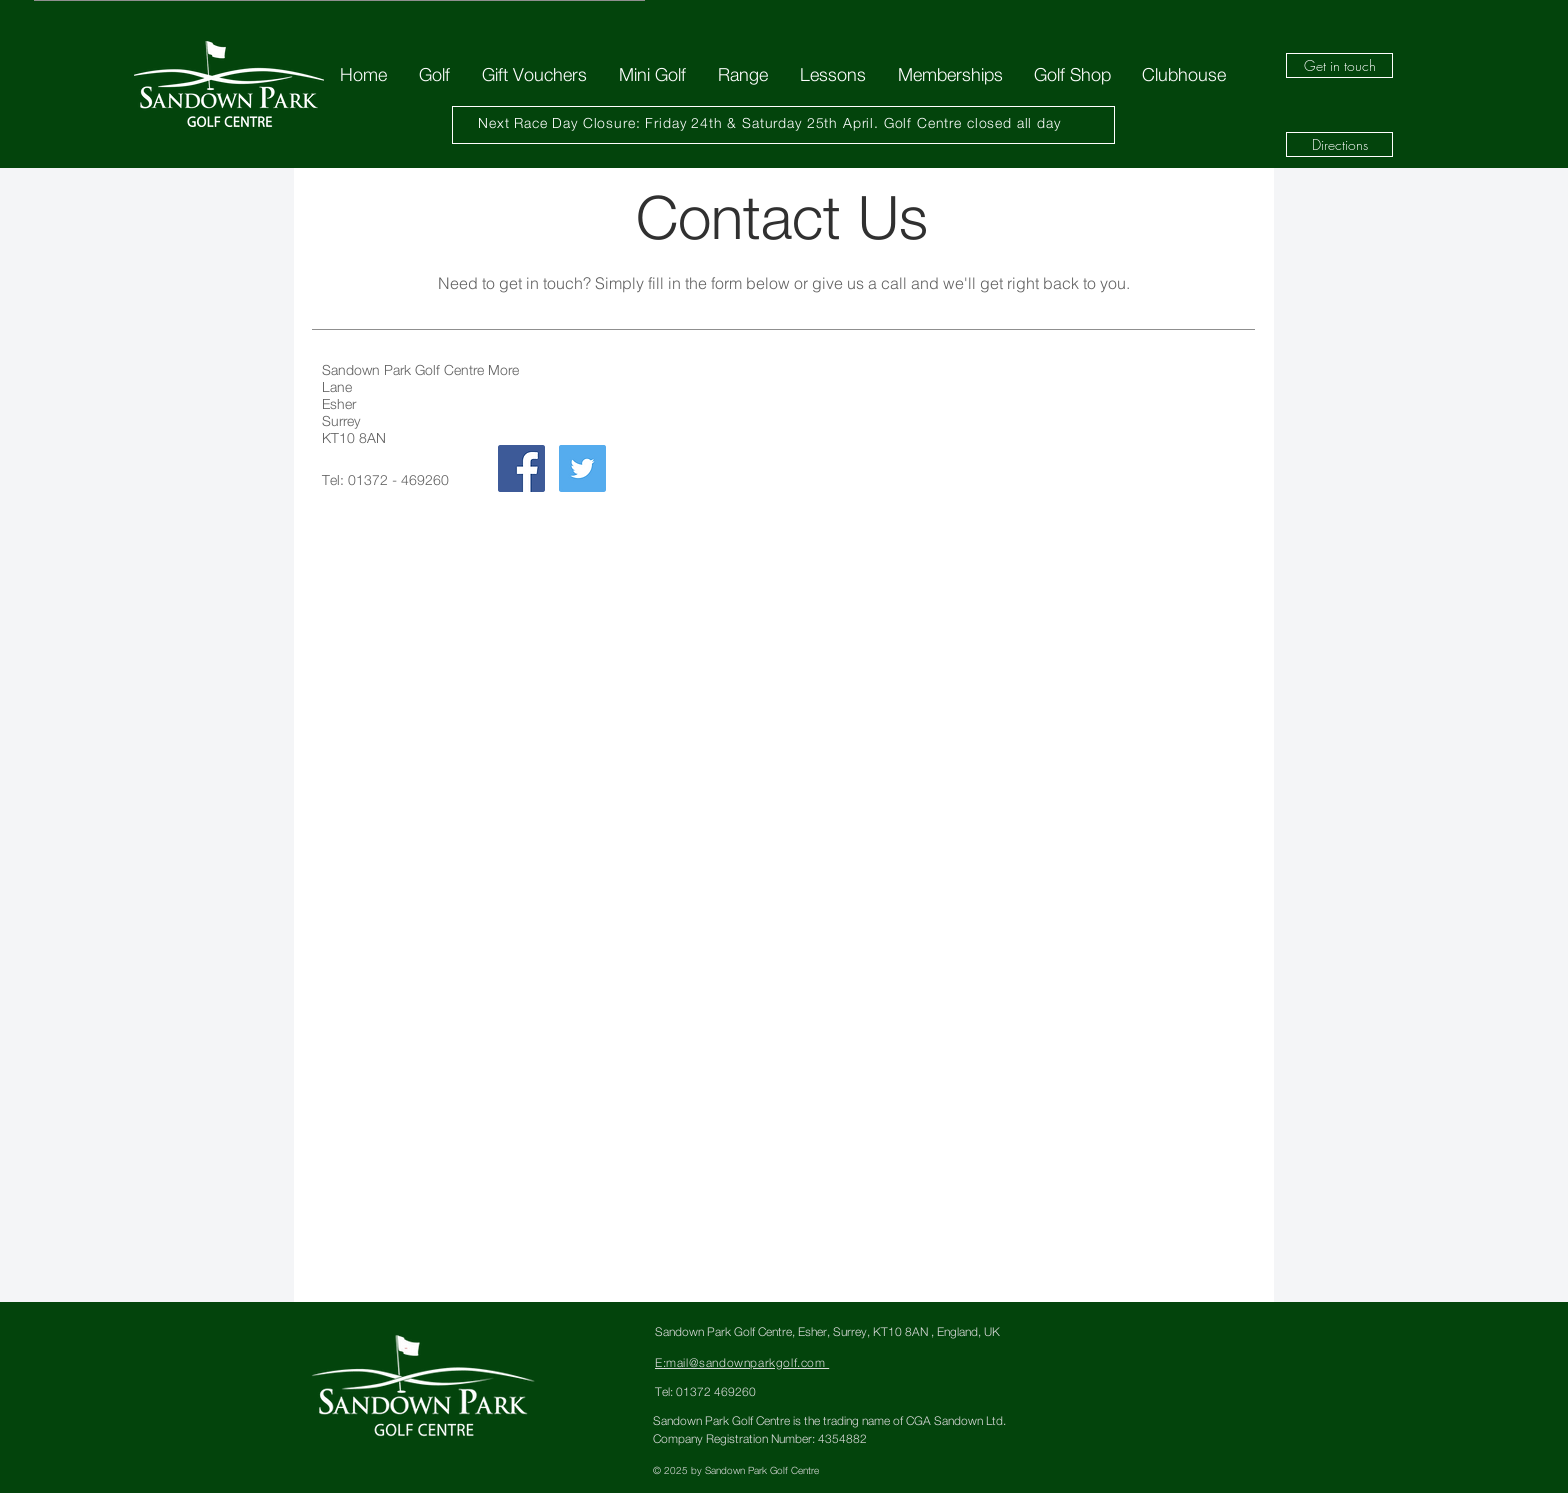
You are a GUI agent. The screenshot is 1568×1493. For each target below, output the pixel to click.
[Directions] (1339, 144)
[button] (434, 74)
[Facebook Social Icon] (521, 468)
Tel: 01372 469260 (705, 1391)
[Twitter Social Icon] (582, 468)
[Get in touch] (1339, 65)
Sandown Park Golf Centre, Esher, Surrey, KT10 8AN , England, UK (827, 1331)
